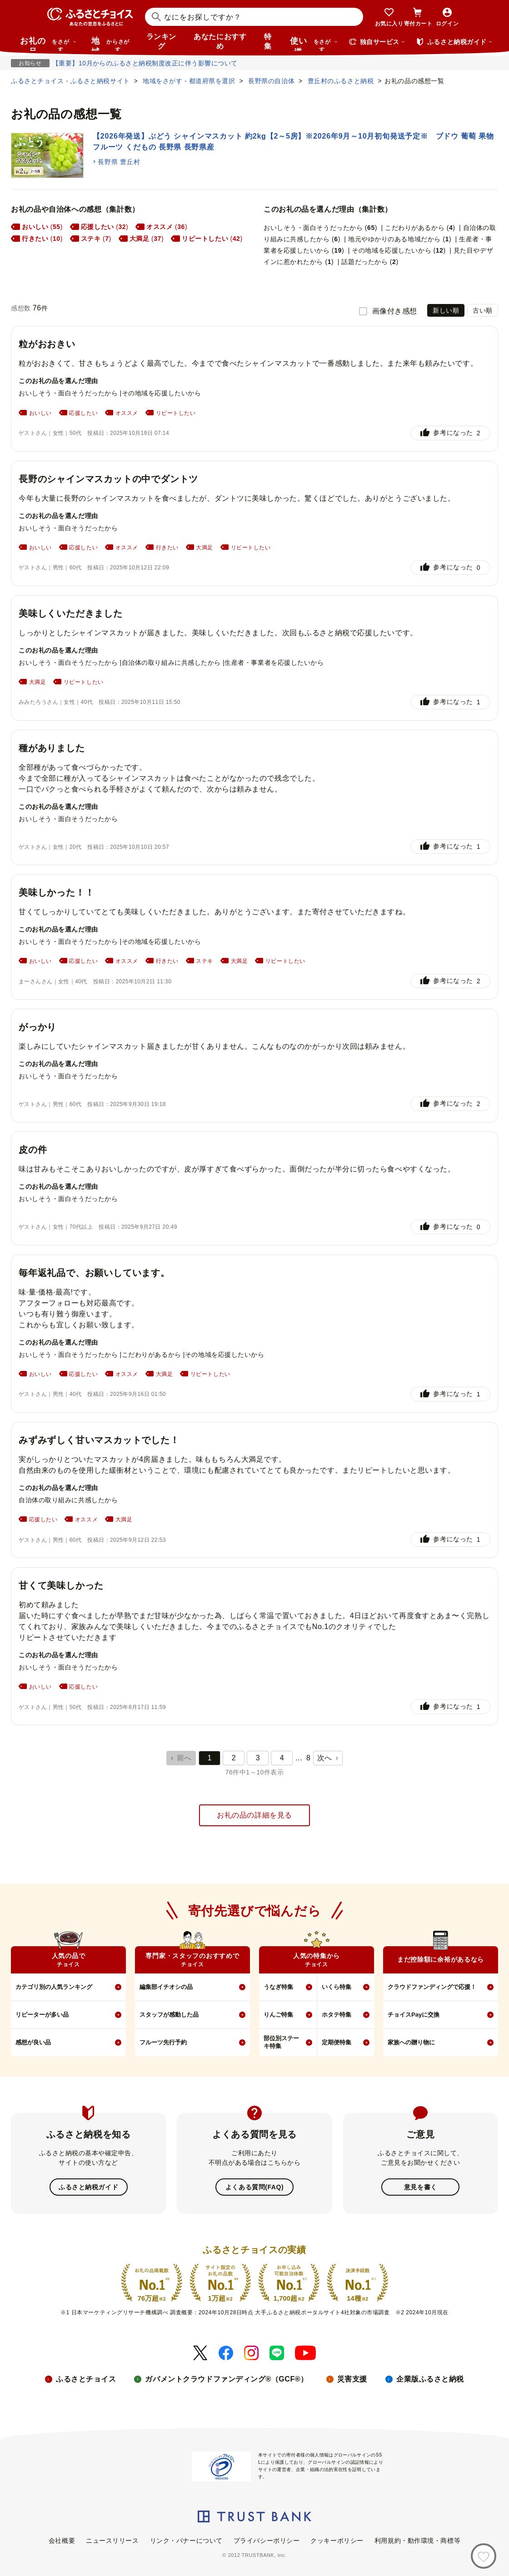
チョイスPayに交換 (413, 2014)
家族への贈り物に (411, 2042)
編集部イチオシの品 (166, 1986)
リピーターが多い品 (42, 2014)
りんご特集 (278, 2014)
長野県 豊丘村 (119, 161)
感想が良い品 (33, 2042)
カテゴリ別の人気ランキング (53, 1986)
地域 (111, 43)
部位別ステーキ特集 (281, 2042)
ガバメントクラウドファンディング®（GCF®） (226, 2379)
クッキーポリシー (336, 2540)
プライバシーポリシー (267, 2540)
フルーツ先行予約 (163, 2042)
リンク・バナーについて (186, 2540)
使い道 (314, 43)
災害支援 (352, 2379)
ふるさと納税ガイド (88, 2187)
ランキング (161, 41)
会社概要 (62, 2540)
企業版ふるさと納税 (430, 2379)
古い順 (483, 310)
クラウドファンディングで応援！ (432, 1986)
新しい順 (446, 310)
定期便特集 (336, 2042)
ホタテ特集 (336, 2014)
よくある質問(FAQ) (254, 2187)
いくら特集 (336, 1986)
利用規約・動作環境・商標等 (417, 2540)
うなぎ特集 (278, 1986)
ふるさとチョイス (86, 2379)
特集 (268, 41)
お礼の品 (48, 43)
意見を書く (420, 2187)
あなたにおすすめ (220, 41)
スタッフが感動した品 (169, 2014)
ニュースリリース (112, 2540)
